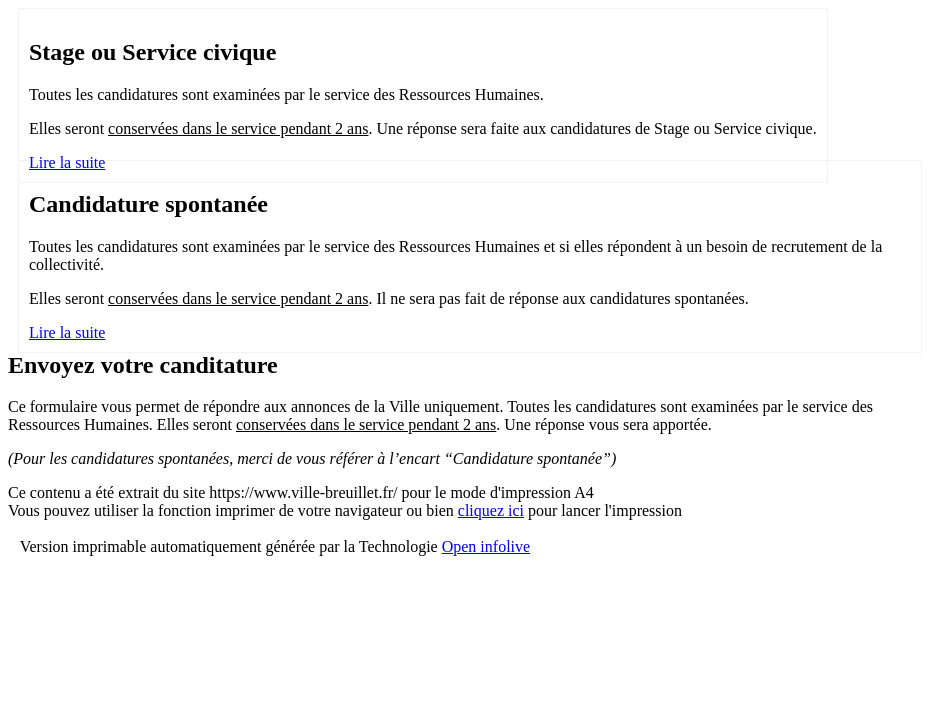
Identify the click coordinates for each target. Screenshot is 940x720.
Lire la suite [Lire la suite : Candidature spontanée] (67, 332)
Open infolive (486, 546)
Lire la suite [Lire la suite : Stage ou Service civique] (67, 162)
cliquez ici (491, 510)
